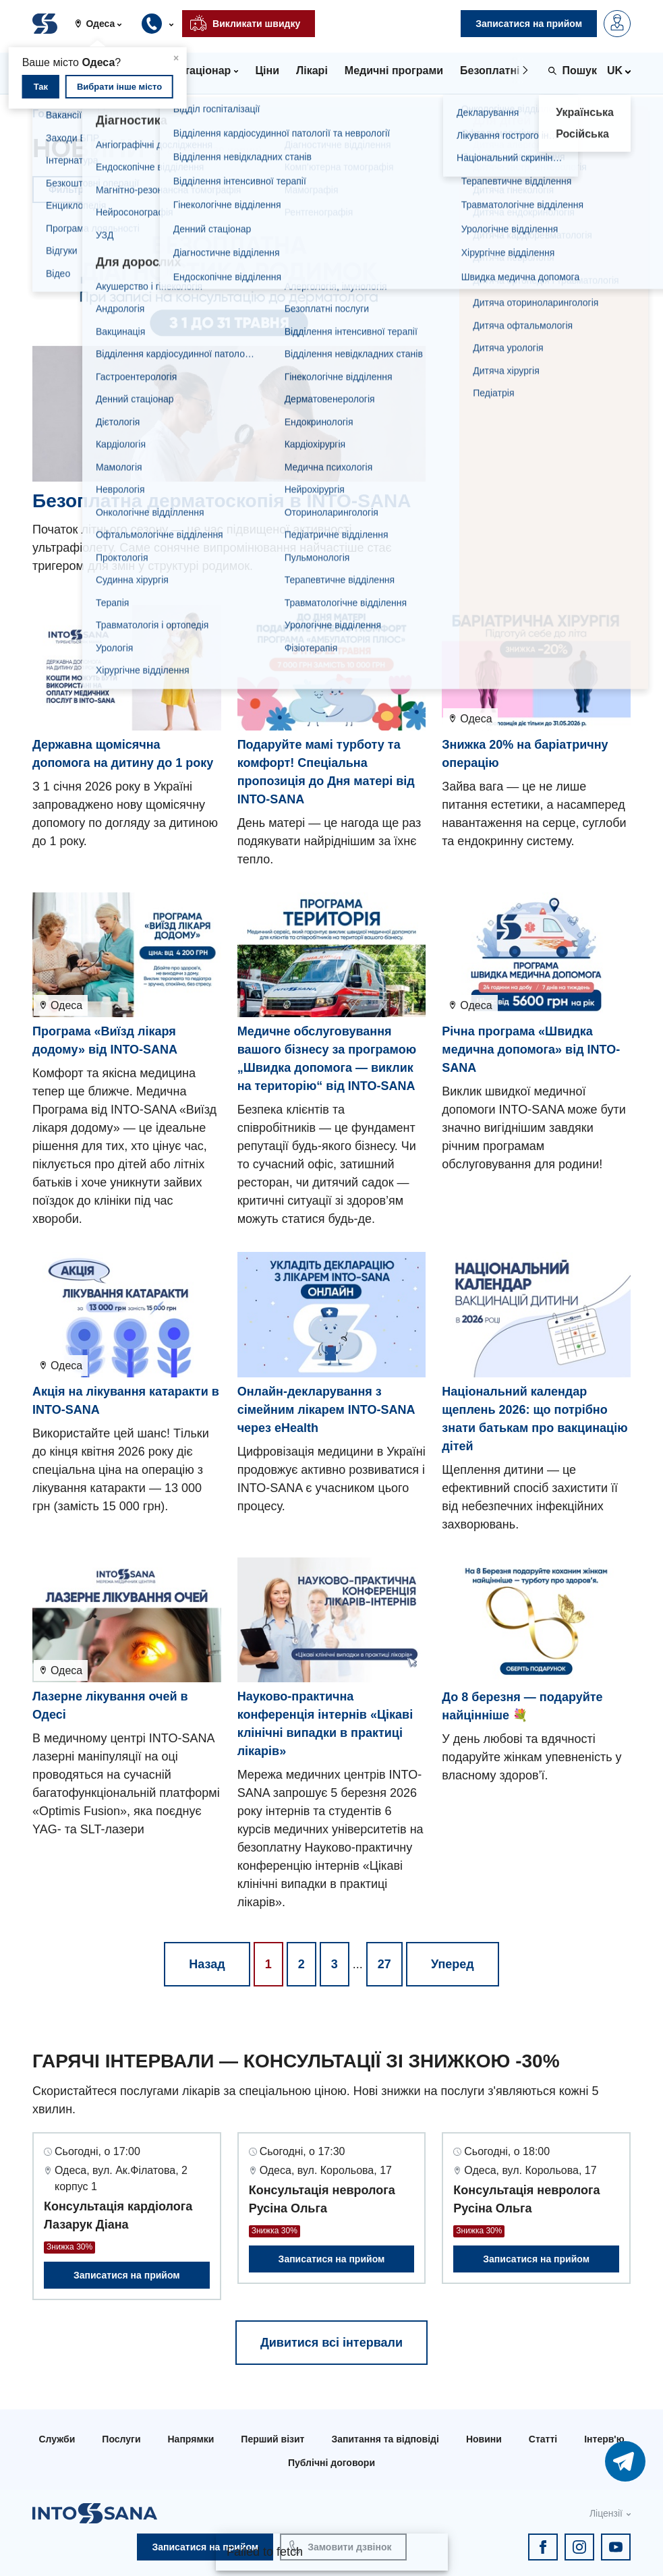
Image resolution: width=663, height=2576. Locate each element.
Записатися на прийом (127, 2275)
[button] (103, 23)
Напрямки (191, 2439)
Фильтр (66, 189)
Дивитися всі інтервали (331, 2342)
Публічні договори (331, 2462)
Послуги (121, 2439)
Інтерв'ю (604, 2439)
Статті (543, 2439)
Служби (56, 2439)
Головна (54, 113)
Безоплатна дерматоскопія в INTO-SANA (221, 500)
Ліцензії (606, 2513)
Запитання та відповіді (384, 2439)
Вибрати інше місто (119, 87)
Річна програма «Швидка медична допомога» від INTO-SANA (531, 1050)
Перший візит (272, 2439)
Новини (484, 2439)
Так (41, 87)
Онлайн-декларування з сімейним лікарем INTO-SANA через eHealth (326, 1410)
